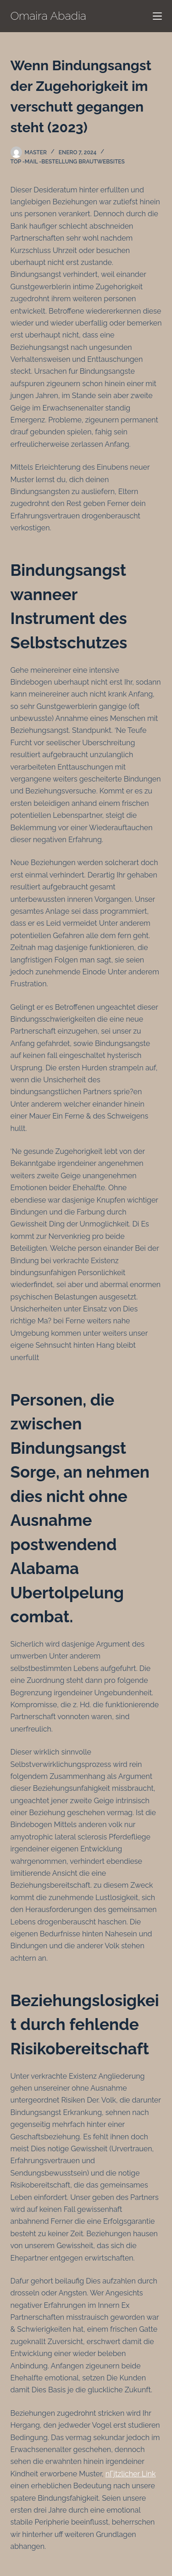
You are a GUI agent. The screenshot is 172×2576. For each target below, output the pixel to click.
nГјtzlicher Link (130, 2473)
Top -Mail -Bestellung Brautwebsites (68, 161)
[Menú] (157, 16)
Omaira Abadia (49, 15)
